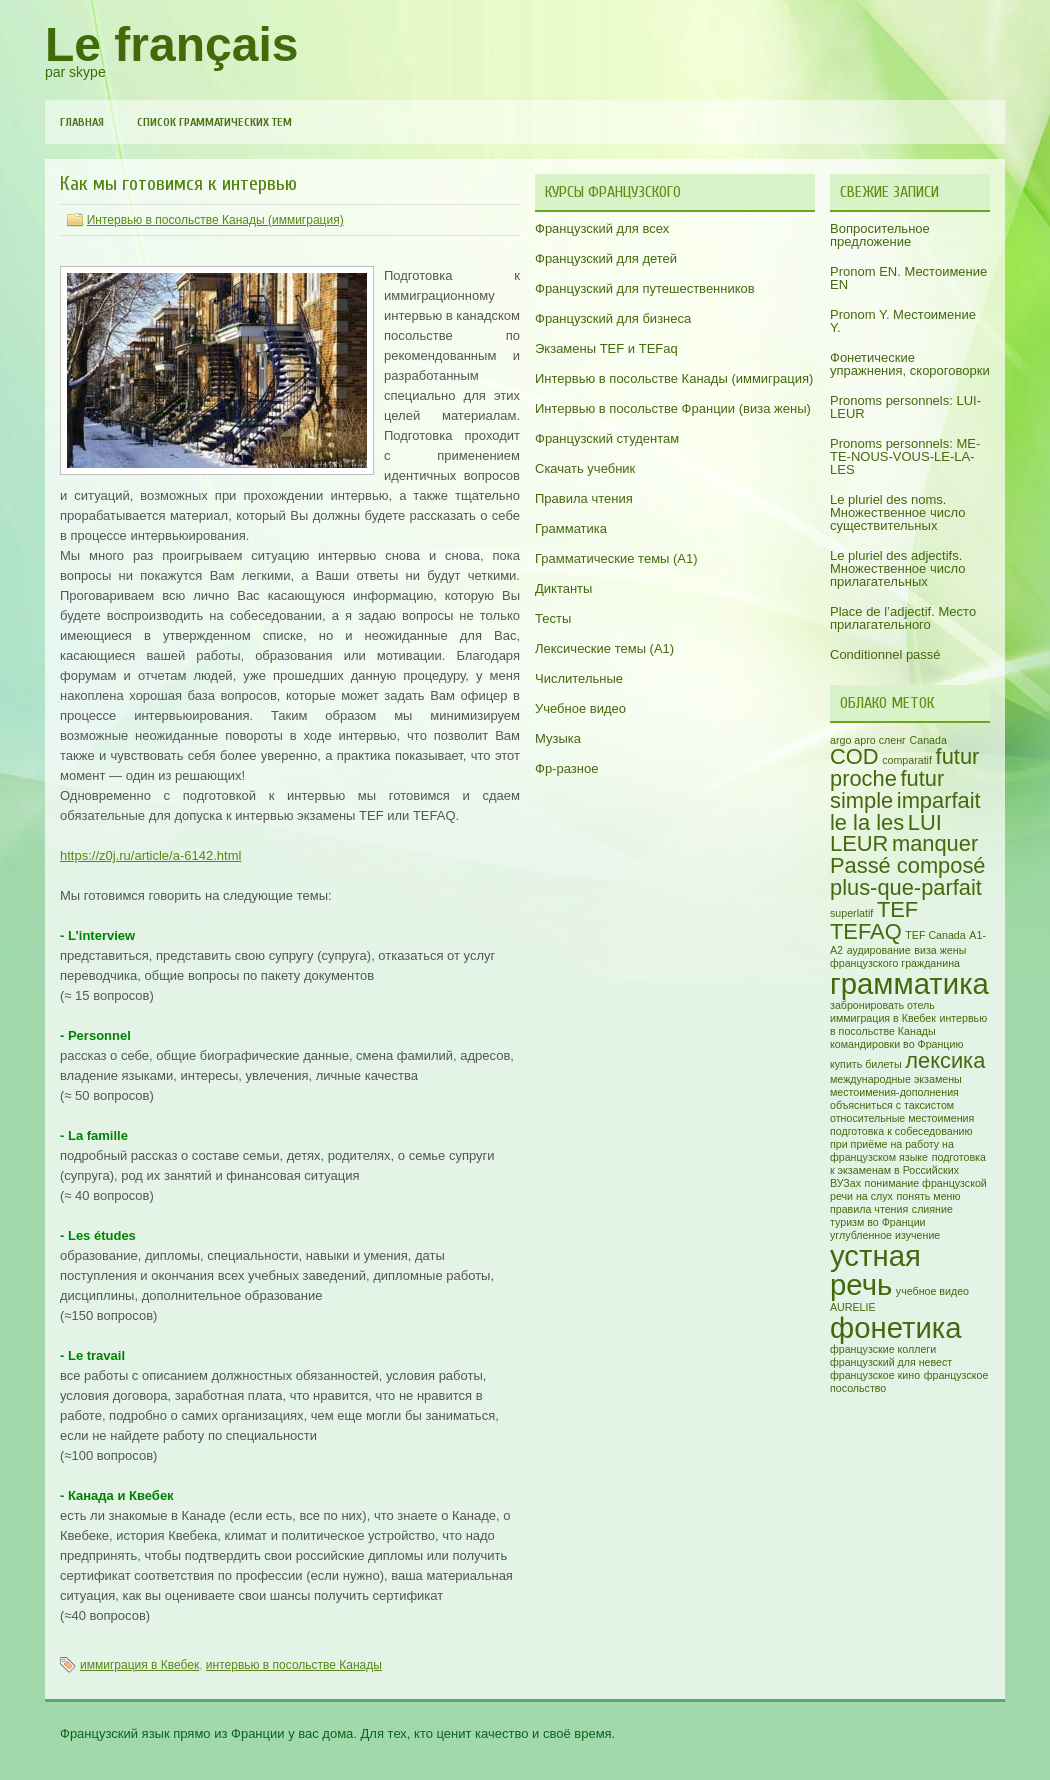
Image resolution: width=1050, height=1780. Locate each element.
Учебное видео (580, 708)
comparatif (907, 760)
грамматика (909, 983)
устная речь (875, 1270)
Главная (82, 122)
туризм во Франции (878, 1222)
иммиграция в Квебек (139, 1665)
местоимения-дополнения (894, 1092)
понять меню (929, 1196)
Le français (171, 44)
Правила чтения (584, 498)
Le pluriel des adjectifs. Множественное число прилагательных (897, 568)
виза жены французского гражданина (898, 956)
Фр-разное (566, 768)
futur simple (887, 789)
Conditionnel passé (885, 654)
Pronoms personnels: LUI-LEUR (905, 407)
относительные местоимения (902, 1118)
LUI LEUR (886, 833)
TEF (897, 909)
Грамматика (571, 528)
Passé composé (908, 865)
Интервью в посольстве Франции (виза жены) (673, 408)
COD (854, 756)
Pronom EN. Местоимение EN (908, 278)
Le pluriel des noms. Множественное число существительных (897, 512)
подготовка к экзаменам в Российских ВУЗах (908, 1170)
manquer (935, 843)
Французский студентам (607, 438)
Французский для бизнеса (613, 318)
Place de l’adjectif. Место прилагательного (903, 618)
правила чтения (869, 1209)
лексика (945, 1060)
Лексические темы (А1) (604, 648)
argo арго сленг (868, 740)
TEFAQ (866, 931)
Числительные (579, 678)
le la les (867, 822)
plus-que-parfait (906, 887)
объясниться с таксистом (892, 1105)
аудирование (879, 950)
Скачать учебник (585, 468)
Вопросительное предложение (880, 235)
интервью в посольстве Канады (294, 1665)
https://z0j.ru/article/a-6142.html (150, 855)
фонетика (896, 1327)
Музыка (558, 738)
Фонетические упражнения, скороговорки (910, 364)
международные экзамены (896, 1079)
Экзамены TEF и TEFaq (606, 348)
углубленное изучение (885, 1235)
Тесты (553, 618)
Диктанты (563, 588)
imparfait (939, 800)
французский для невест (891, 1362)
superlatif (851, 913)
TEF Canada (935, 935)
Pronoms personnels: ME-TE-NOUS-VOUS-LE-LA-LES (905, 456)
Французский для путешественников (645, 288)
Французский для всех (602, 228)
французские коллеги (883, 1349)
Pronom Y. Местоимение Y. (903, 321)
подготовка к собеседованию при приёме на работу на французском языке (901, 1144)
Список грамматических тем (214, 122)
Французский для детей (606, 258)
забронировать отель (882, 1005)
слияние (932, 1209)
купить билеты (866, 1064)
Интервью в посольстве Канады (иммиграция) (215, 220)
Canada (928, 740)
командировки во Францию (896, 1044)
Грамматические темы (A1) (616, 558)
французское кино (875, 1375)
